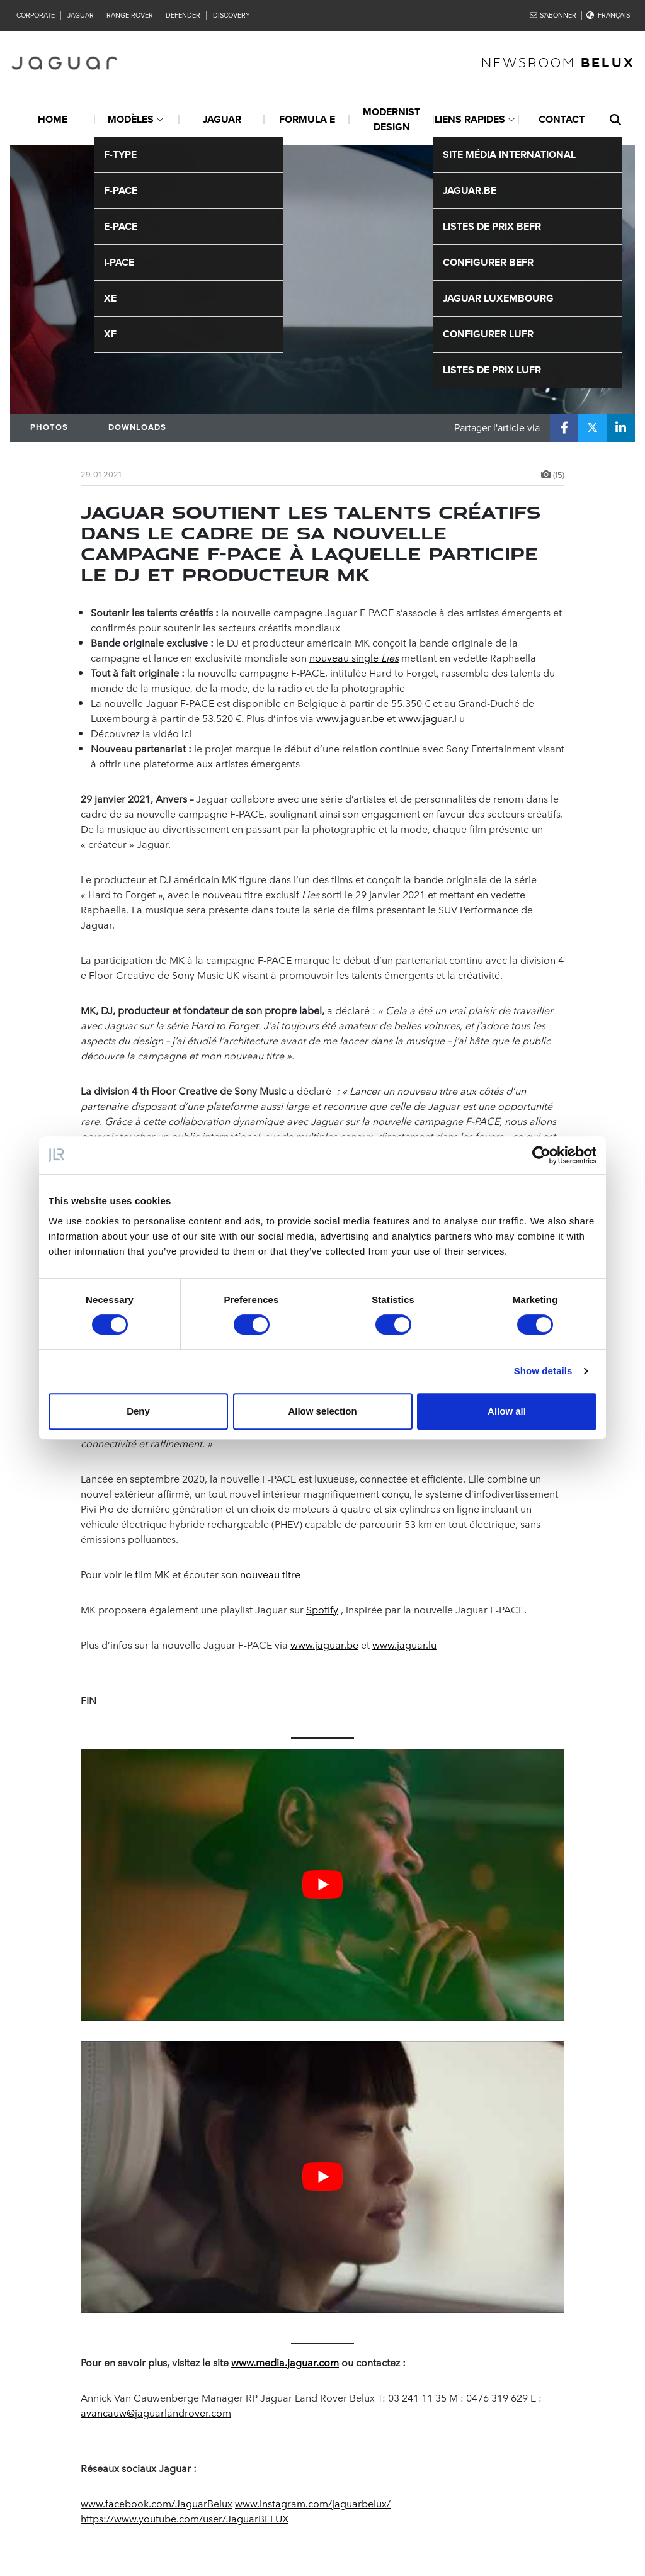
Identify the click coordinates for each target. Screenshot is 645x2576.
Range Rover (129, 15)
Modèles (131, 119)
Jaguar (80, 15)
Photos (49, 427)
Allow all (507, 1411)
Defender (183, 15)
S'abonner (553, 15)
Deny (138, 1411)
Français (608, 15)
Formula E (307, 119)
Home (52, 119)
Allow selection (322, 1411)
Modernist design (391, 119)
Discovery (231, 15)
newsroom (558, 62)
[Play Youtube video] (322, 1885)
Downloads (137, 427)
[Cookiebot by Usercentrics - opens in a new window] (541, 1155)
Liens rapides (470, 119)
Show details (543, 1370)
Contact (562, 119)
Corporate (35, 15)
